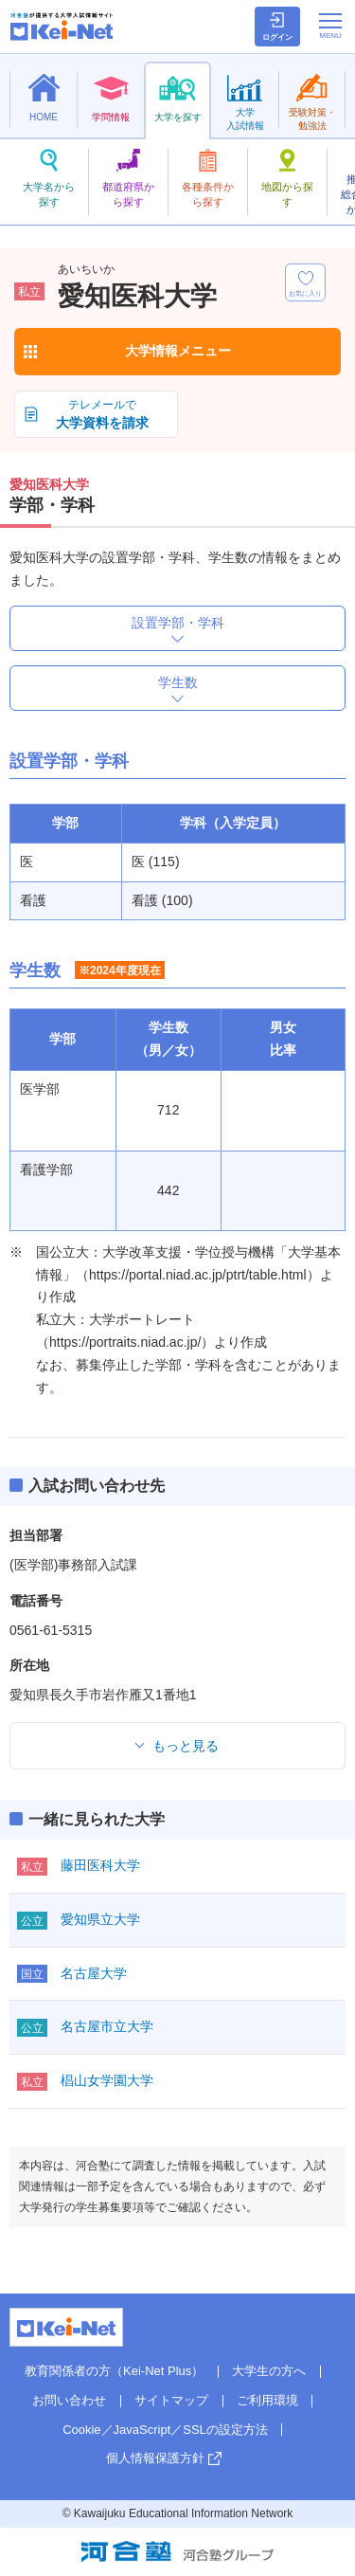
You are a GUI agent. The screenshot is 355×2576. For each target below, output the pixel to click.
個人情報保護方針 (155, 2458)
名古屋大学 (94, 1973)
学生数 (178, 682)
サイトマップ (171, 2400)
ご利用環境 (267, 2400)
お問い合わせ (69, 2400)
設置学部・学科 (178, 622)
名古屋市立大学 (107, 2026)
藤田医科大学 (100, 1865)
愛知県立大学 (100, 1919)
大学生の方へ (269, 2371)
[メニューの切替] (330, 26)
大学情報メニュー (178, 350)
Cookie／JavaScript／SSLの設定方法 (165, 2429)
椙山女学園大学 (107, 2080)
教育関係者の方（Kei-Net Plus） (114, 2371)
